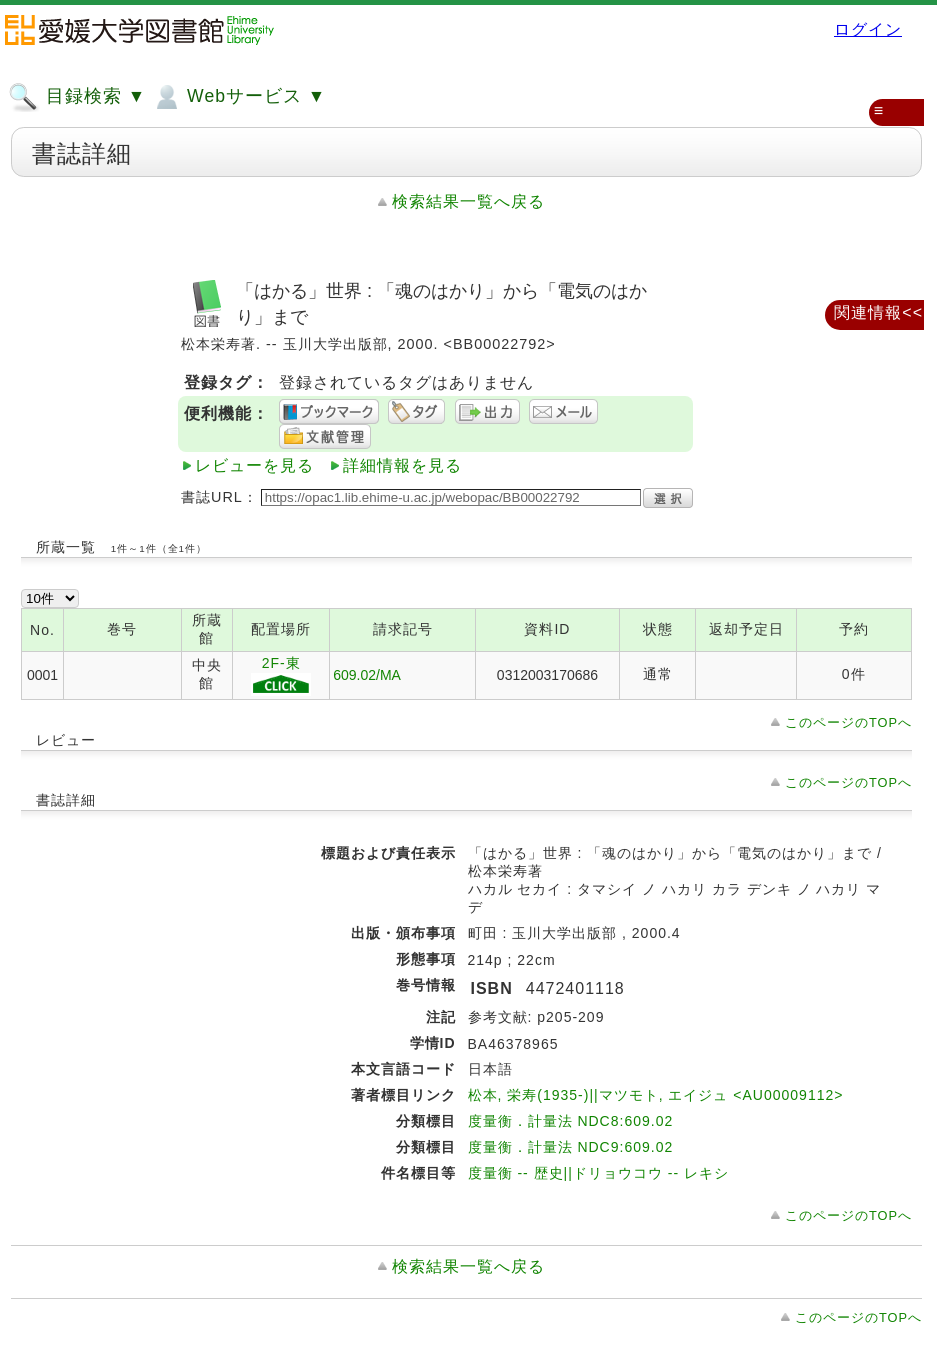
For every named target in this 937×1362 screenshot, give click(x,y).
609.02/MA (367, 675)
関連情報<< (878, 312)
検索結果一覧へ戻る (468, 201)
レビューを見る (254, 465)
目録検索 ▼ (77, 97)
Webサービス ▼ (238, 97)
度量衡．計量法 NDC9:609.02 (571, 1147)
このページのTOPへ (848, 722)
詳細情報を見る (402, 465)
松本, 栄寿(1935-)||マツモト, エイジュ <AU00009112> (656, 1095)
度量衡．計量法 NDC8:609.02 (571, 1121)
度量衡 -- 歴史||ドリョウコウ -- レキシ (598, 1173)
